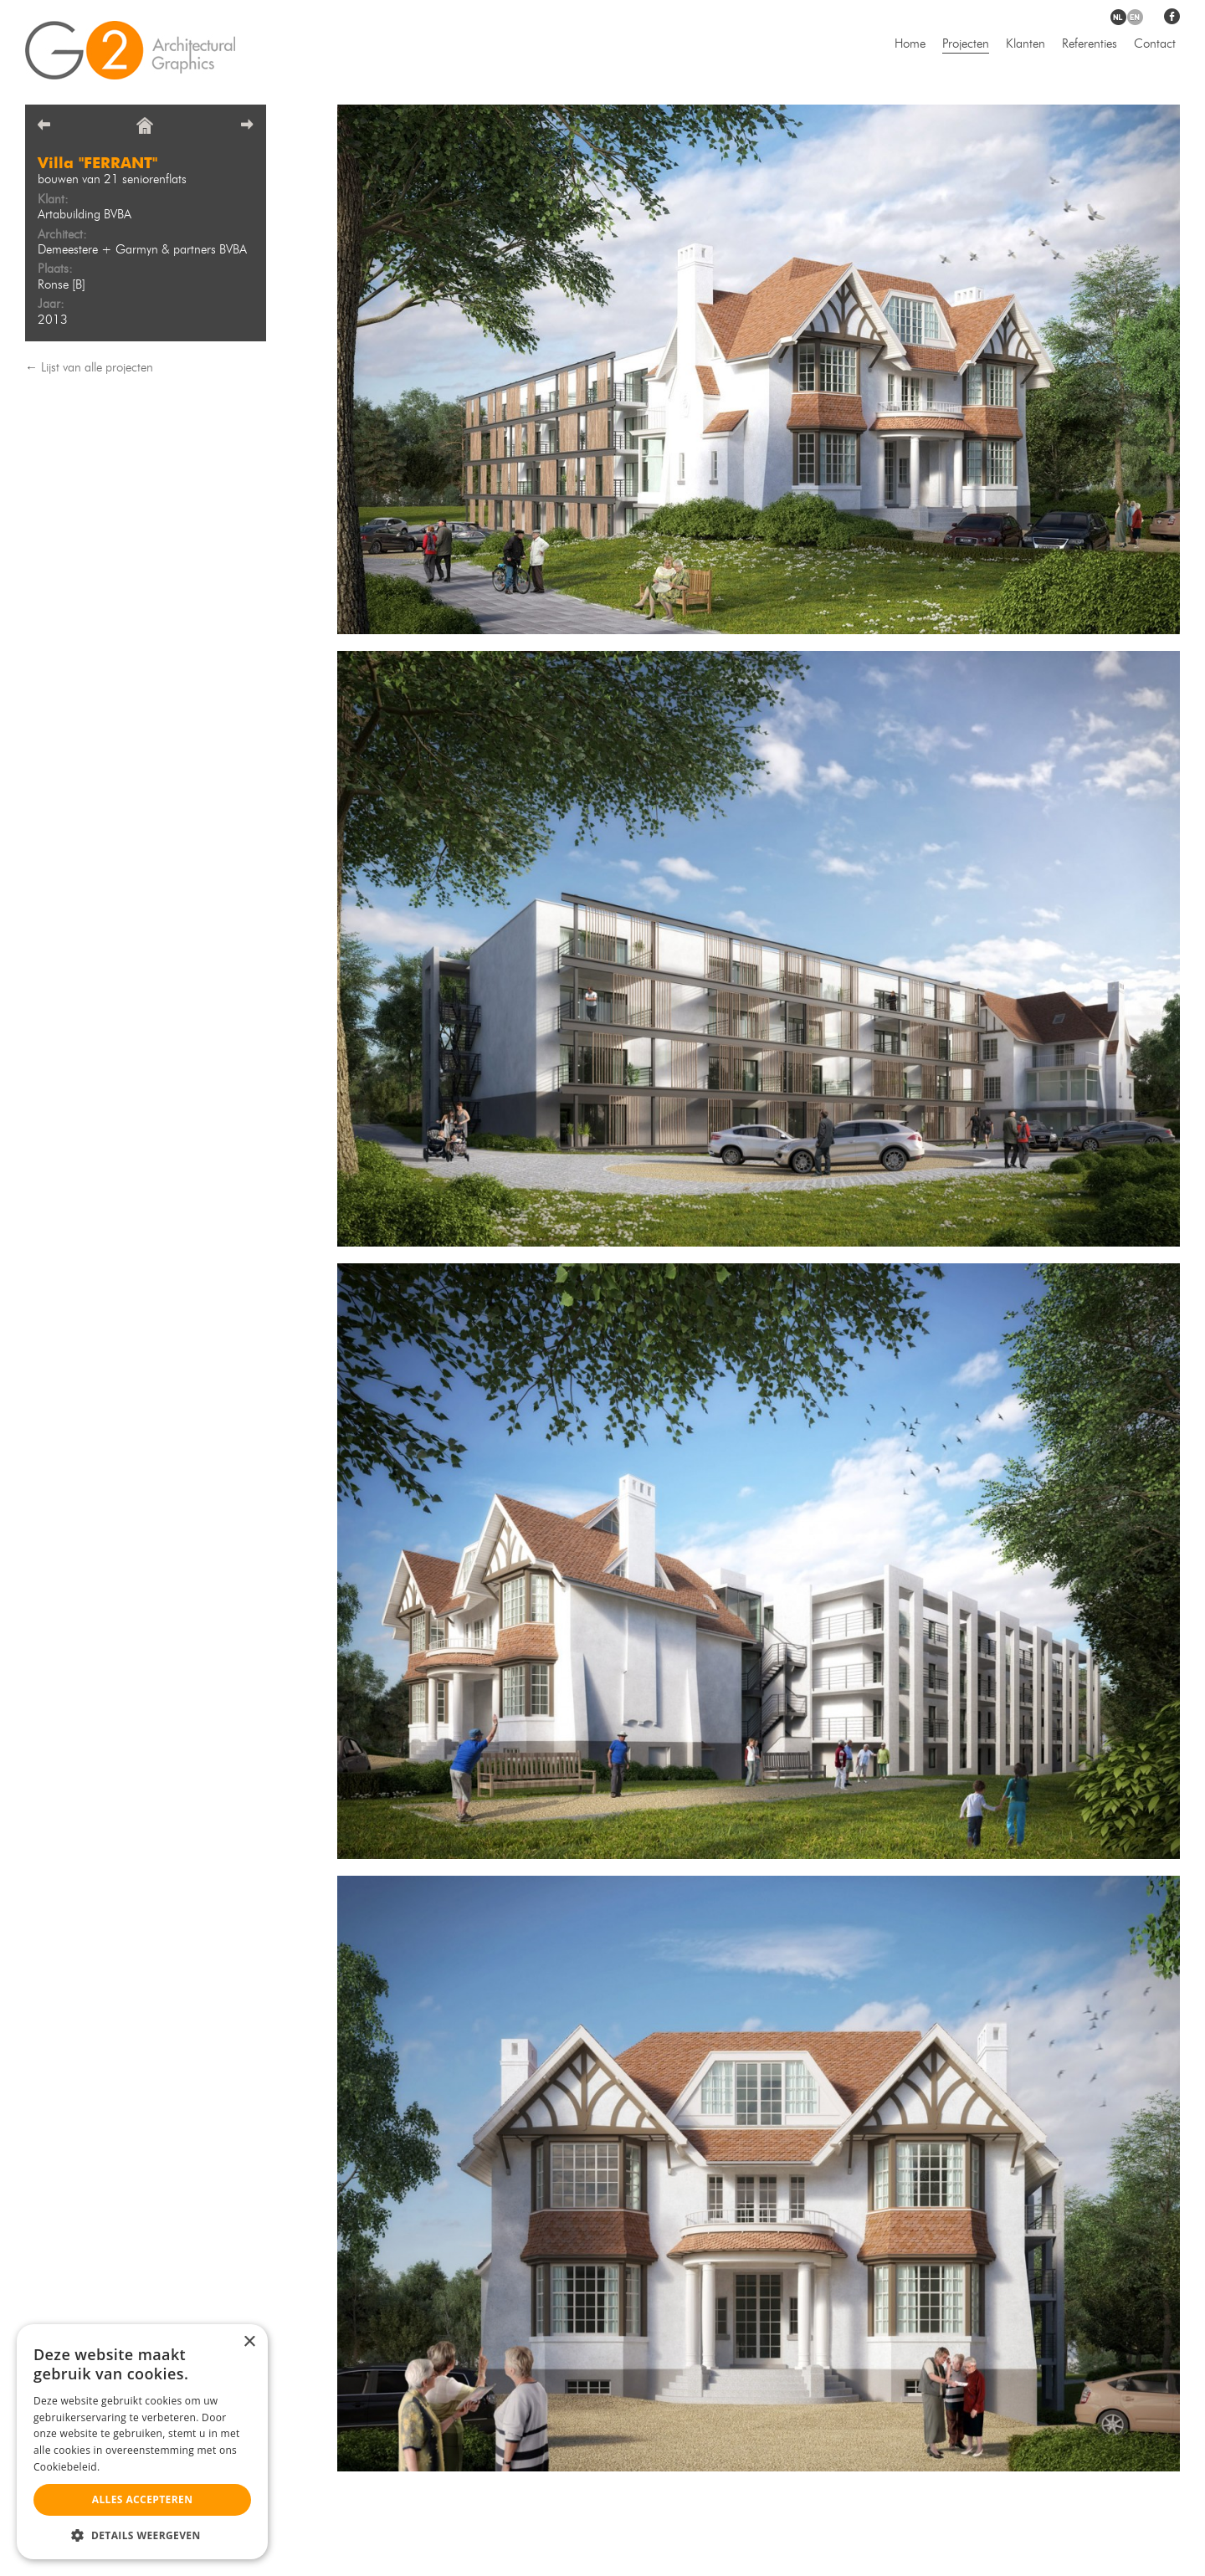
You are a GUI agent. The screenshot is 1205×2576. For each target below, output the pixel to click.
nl (1118, 17)
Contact (1155, 44)
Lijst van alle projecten (97, 368)
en (1135, 17)
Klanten (1025, 44)
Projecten (965, 44)
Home (910, 44)
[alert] (142, 2441)
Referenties (1089, 44)
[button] (142, 2535)
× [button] (249, 2342)
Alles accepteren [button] (142, 2499)
